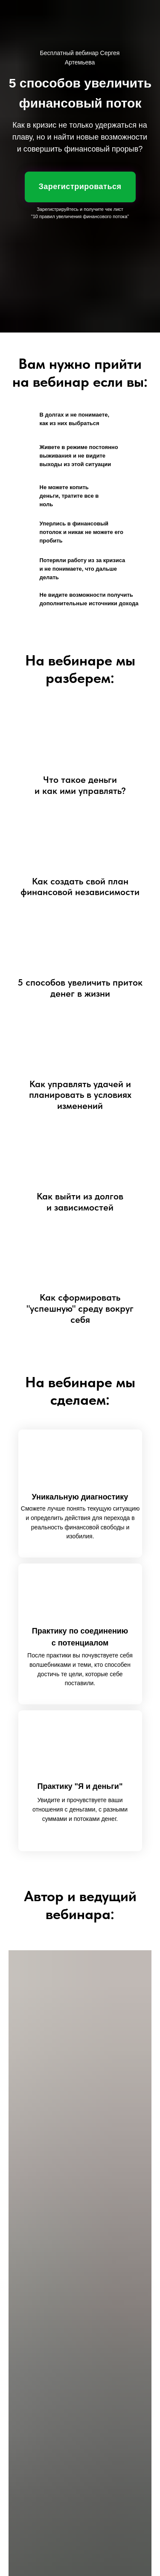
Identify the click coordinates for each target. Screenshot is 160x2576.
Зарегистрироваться (80, 186)
